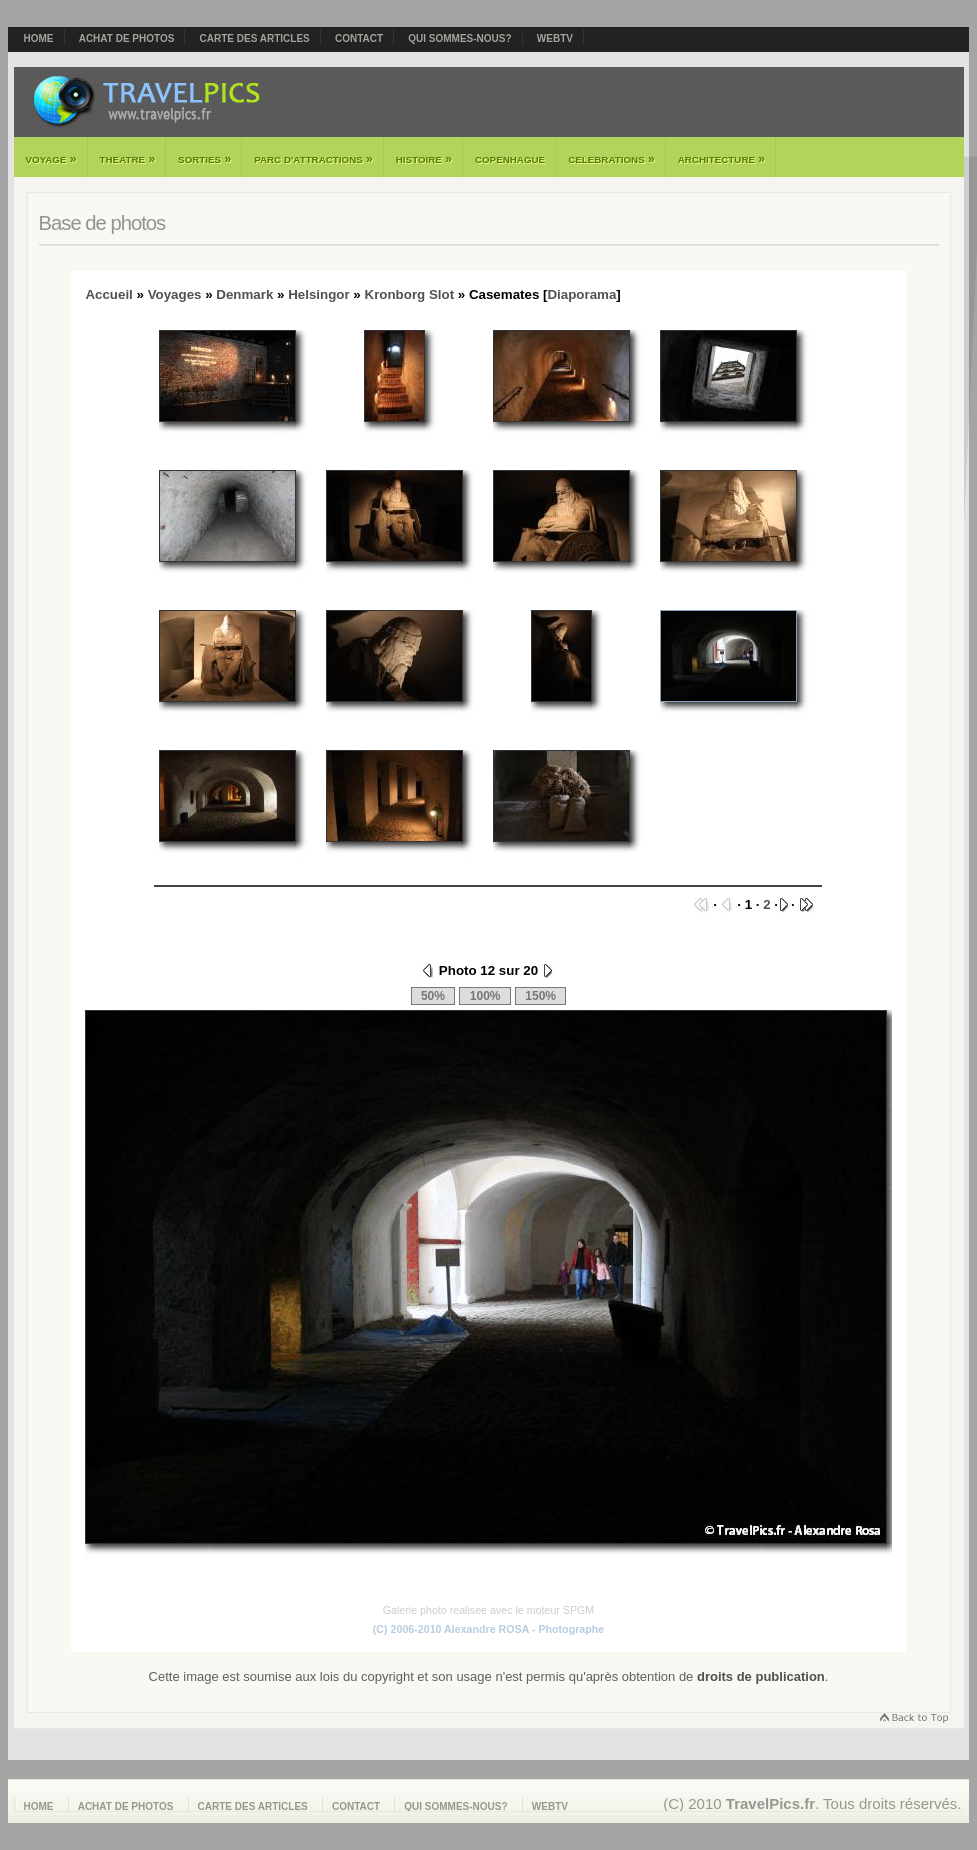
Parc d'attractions (313, 159)
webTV (555, 38)
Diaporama (581, 294)
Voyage (51, 159)
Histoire (424, 159)
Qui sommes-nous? (459, 38)
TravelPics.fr (770, 1803)
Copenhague (510, 159)
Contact (359, 38)
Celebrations (611, 159)
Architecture (721, 159)
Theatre (128, 159)
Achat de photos (127, 38)
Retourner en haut (913, 1719)
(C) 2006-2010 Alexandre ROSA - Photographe (488, 1629)
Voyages (175, 294)
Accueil (108, 294)
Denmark (244, 294)
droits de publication (761, 1676)
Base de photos (102, 223)
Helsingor (318, 294)
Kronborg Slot (410, 294)
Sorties (204, 159)
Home (39, 38)
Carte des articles (255, 38)
